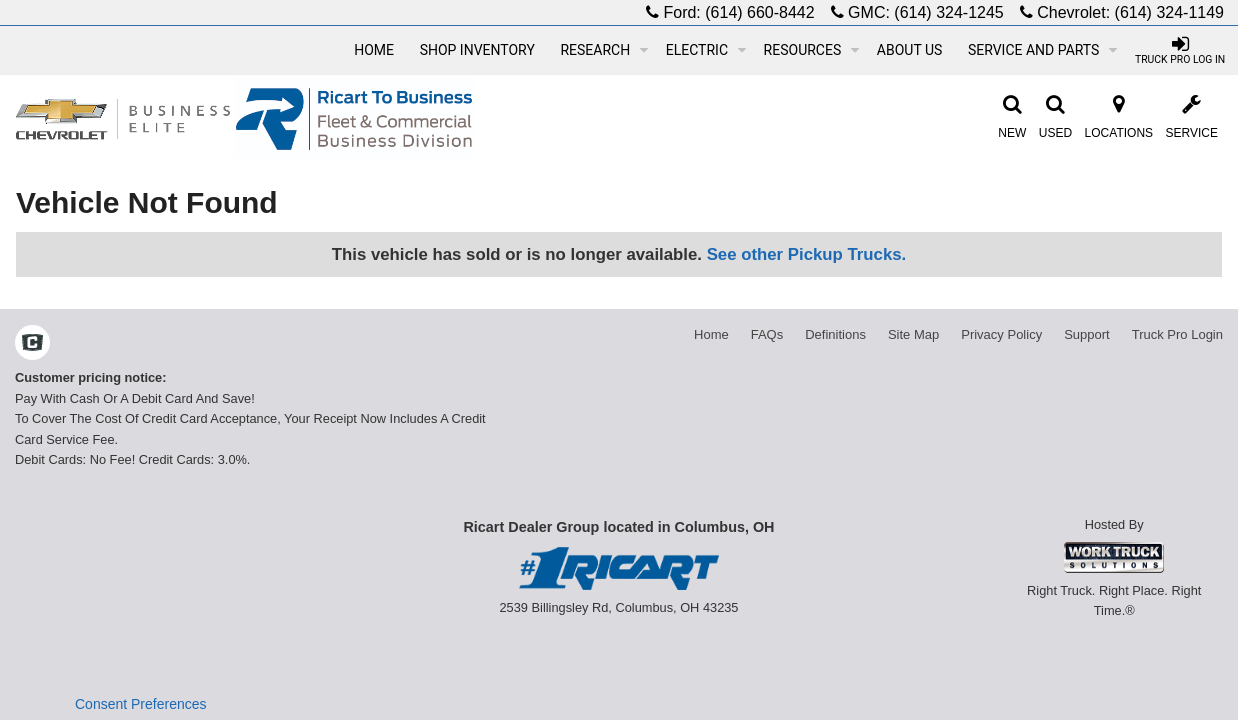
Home (374, 50)
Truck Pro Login (1177, 334)
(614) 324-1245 (948, 12)
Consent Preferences (141, 704)
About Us (910, 50)
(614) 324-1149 (1169, 12)
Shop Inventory (477, 50)
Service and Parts (1042, 50)
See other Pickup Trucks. (807, 254)
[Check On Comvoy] (32, 345)
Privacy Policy (1001, 334)
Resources (812, 50)
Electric (706, 50)
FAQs (767, 334)
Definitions (835, 334)
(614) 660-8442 (759, 12)
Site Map (913, 334)
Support (1087, 334)
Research (604, 50)
